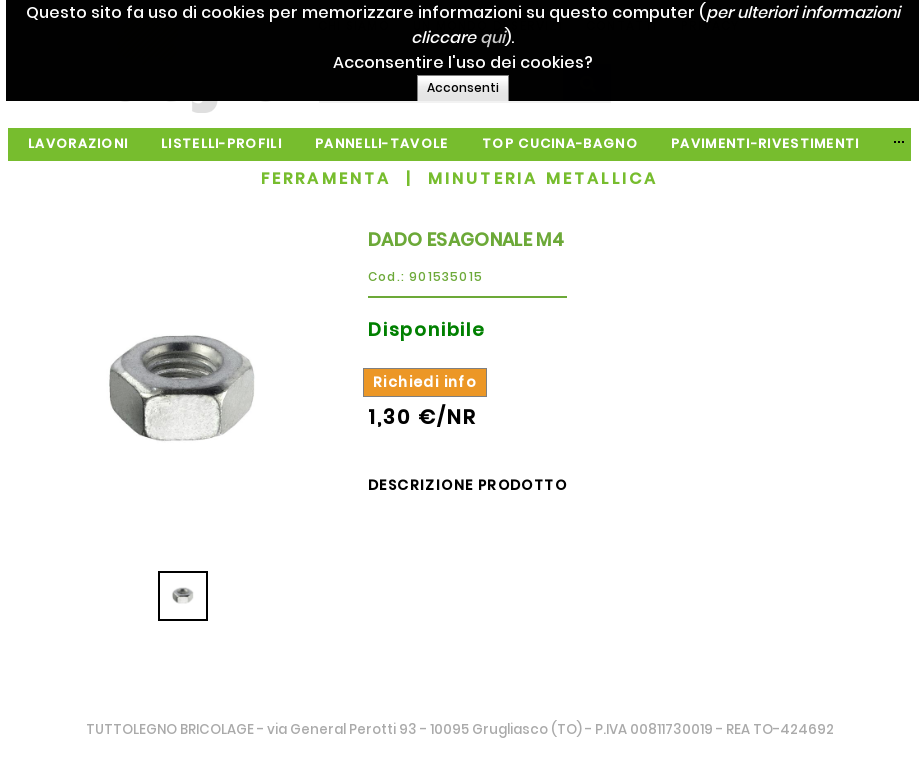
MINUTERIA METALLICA (543, 178)
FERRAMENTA (326, 178)
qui (570, 37)
